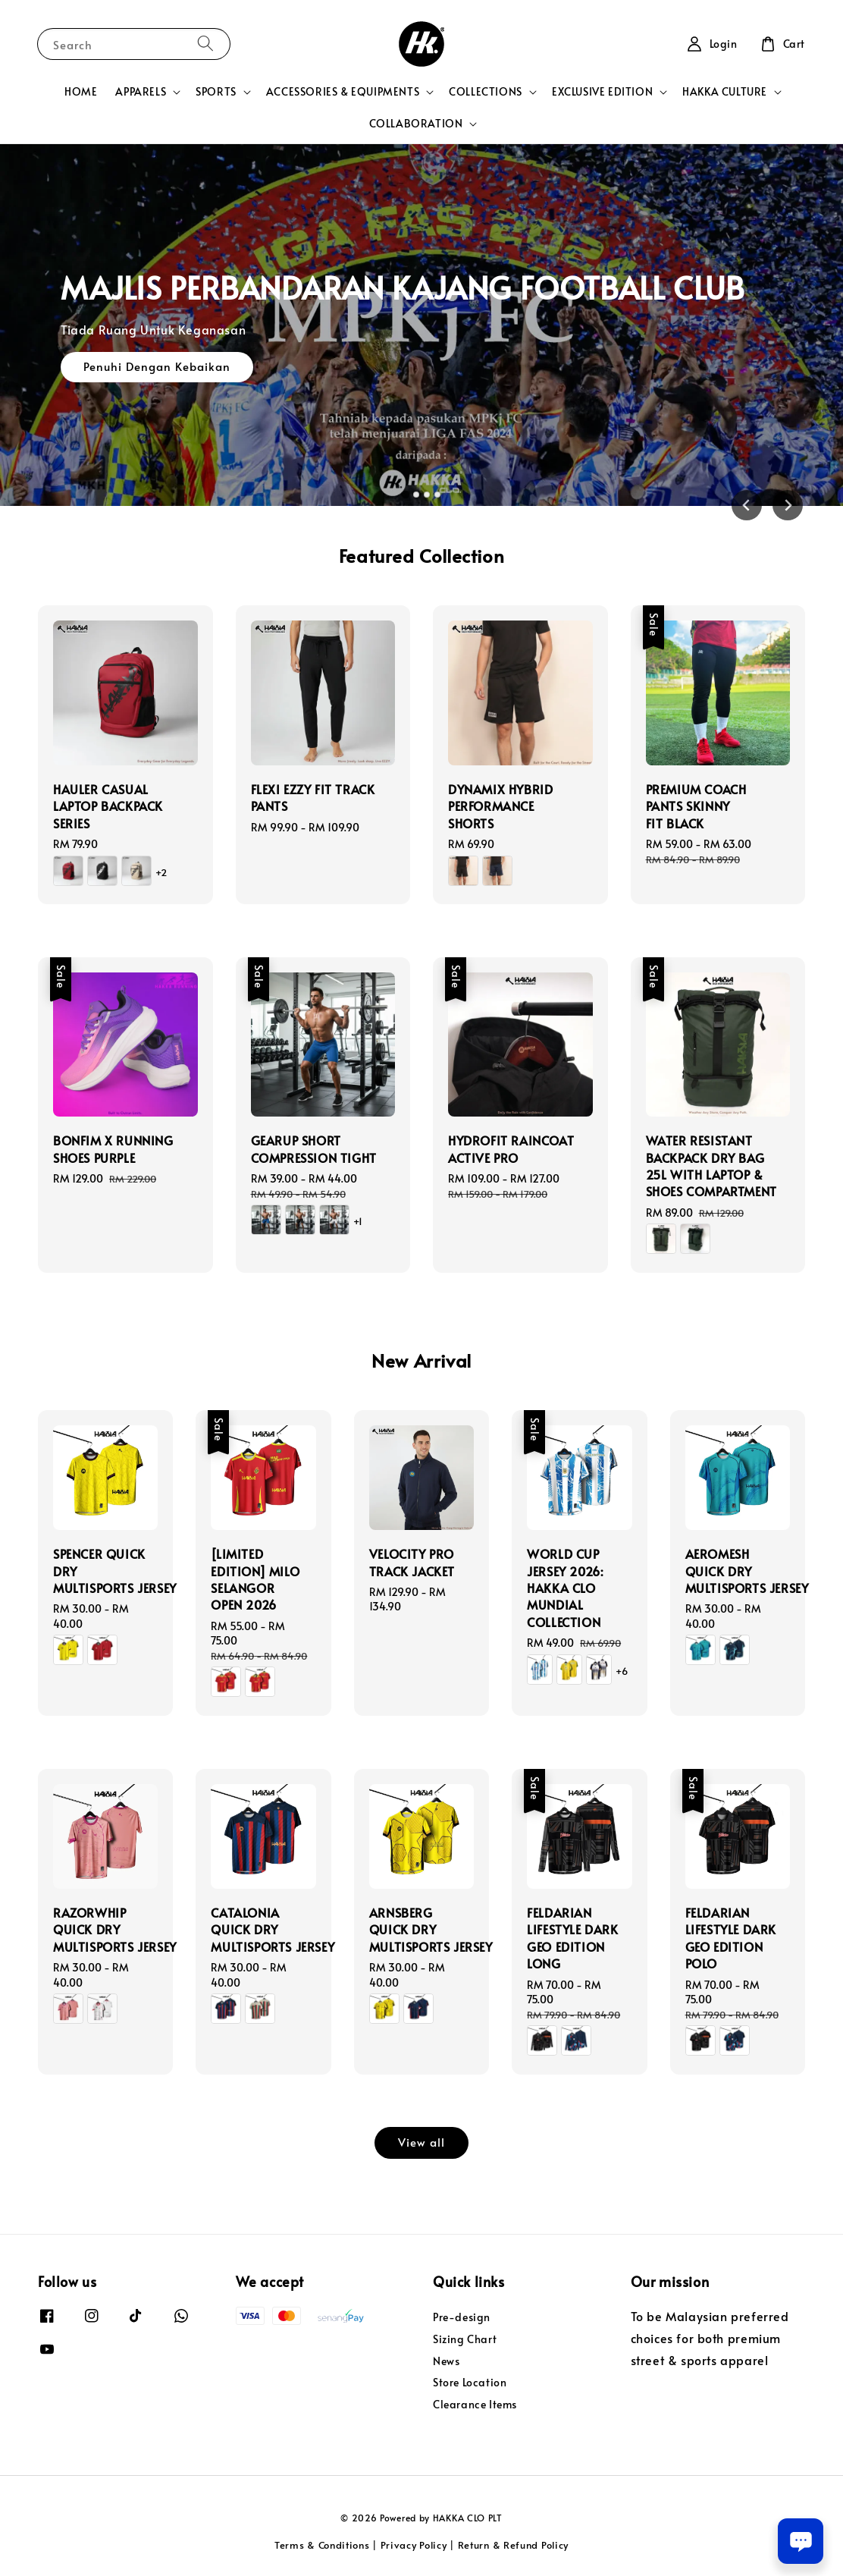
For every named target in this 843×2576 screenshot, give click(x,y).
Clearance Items (475, 2404)
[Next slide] (787, 505)
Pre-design (461, 2317)
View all (421, 2142)
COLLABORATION (416, 123)
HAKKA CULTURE (724, 92)
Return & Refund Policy (513, 2545)
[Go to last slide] (747, 505)
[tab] (405, 494)
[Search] (205, 43)
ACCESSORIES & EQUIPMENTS (342, 92)
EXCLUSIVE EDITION (602, 92)
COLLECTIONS (485, 92)
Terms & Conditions (322, 2545)
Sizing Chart (465, 2339)
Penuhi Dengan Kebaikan (156, 366)
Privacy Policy (414, 2545)
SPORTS (216, 92)
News (446, 2361)
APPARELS (140, 92)
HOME (80, 91)
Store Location (469, 2382)
